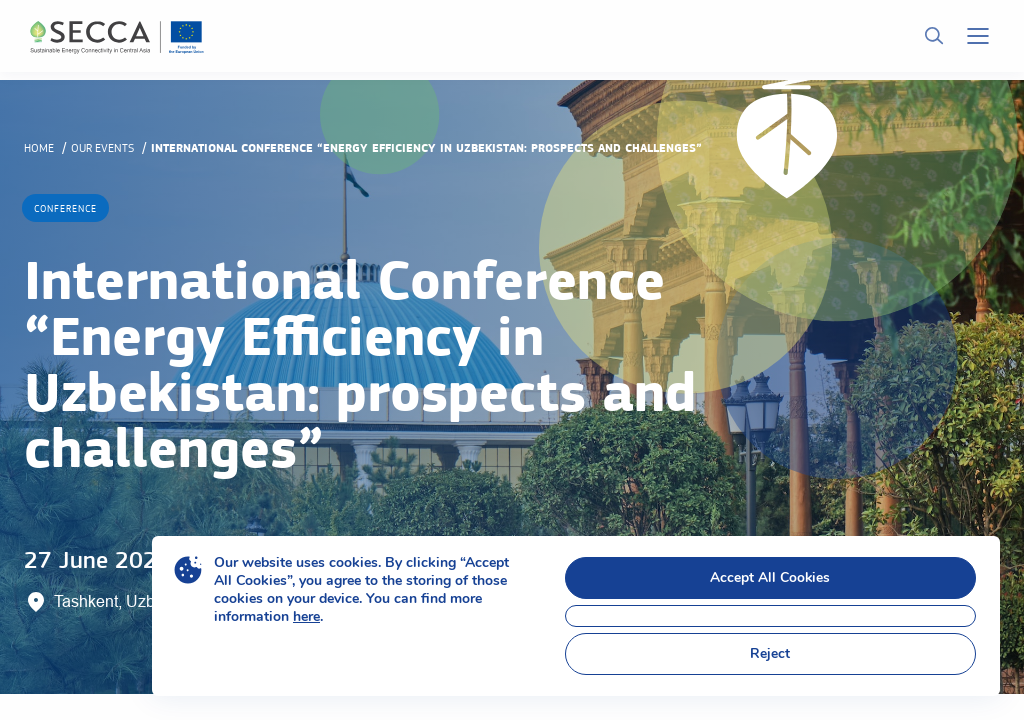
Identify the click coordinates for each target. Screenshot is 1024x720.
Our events (102, 148)
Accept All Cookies (770, 577)
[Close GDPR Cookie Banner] (770, 616)
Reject (770, 653)
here (306, 616)
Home (39, 148)
